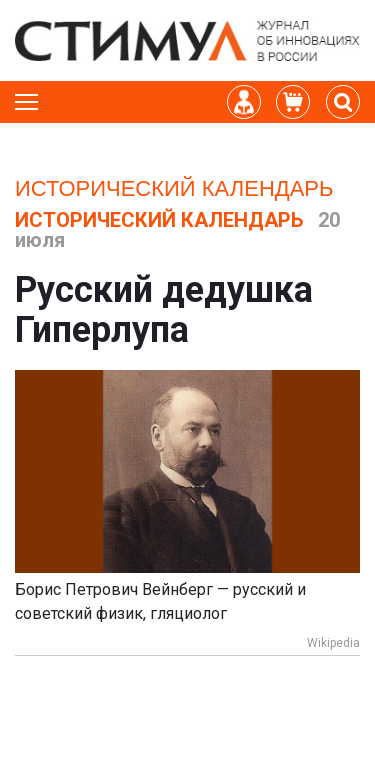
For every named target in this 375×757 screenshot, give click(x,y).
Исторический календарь (174, 188)
